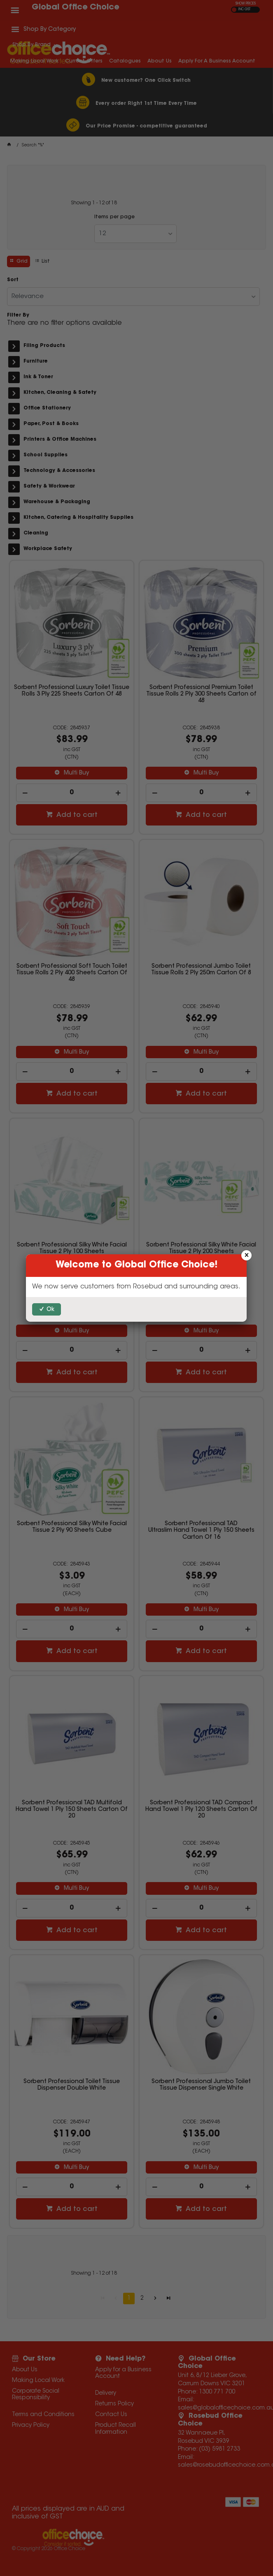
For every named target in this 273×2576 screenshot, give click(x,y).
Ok (50, 1310)
